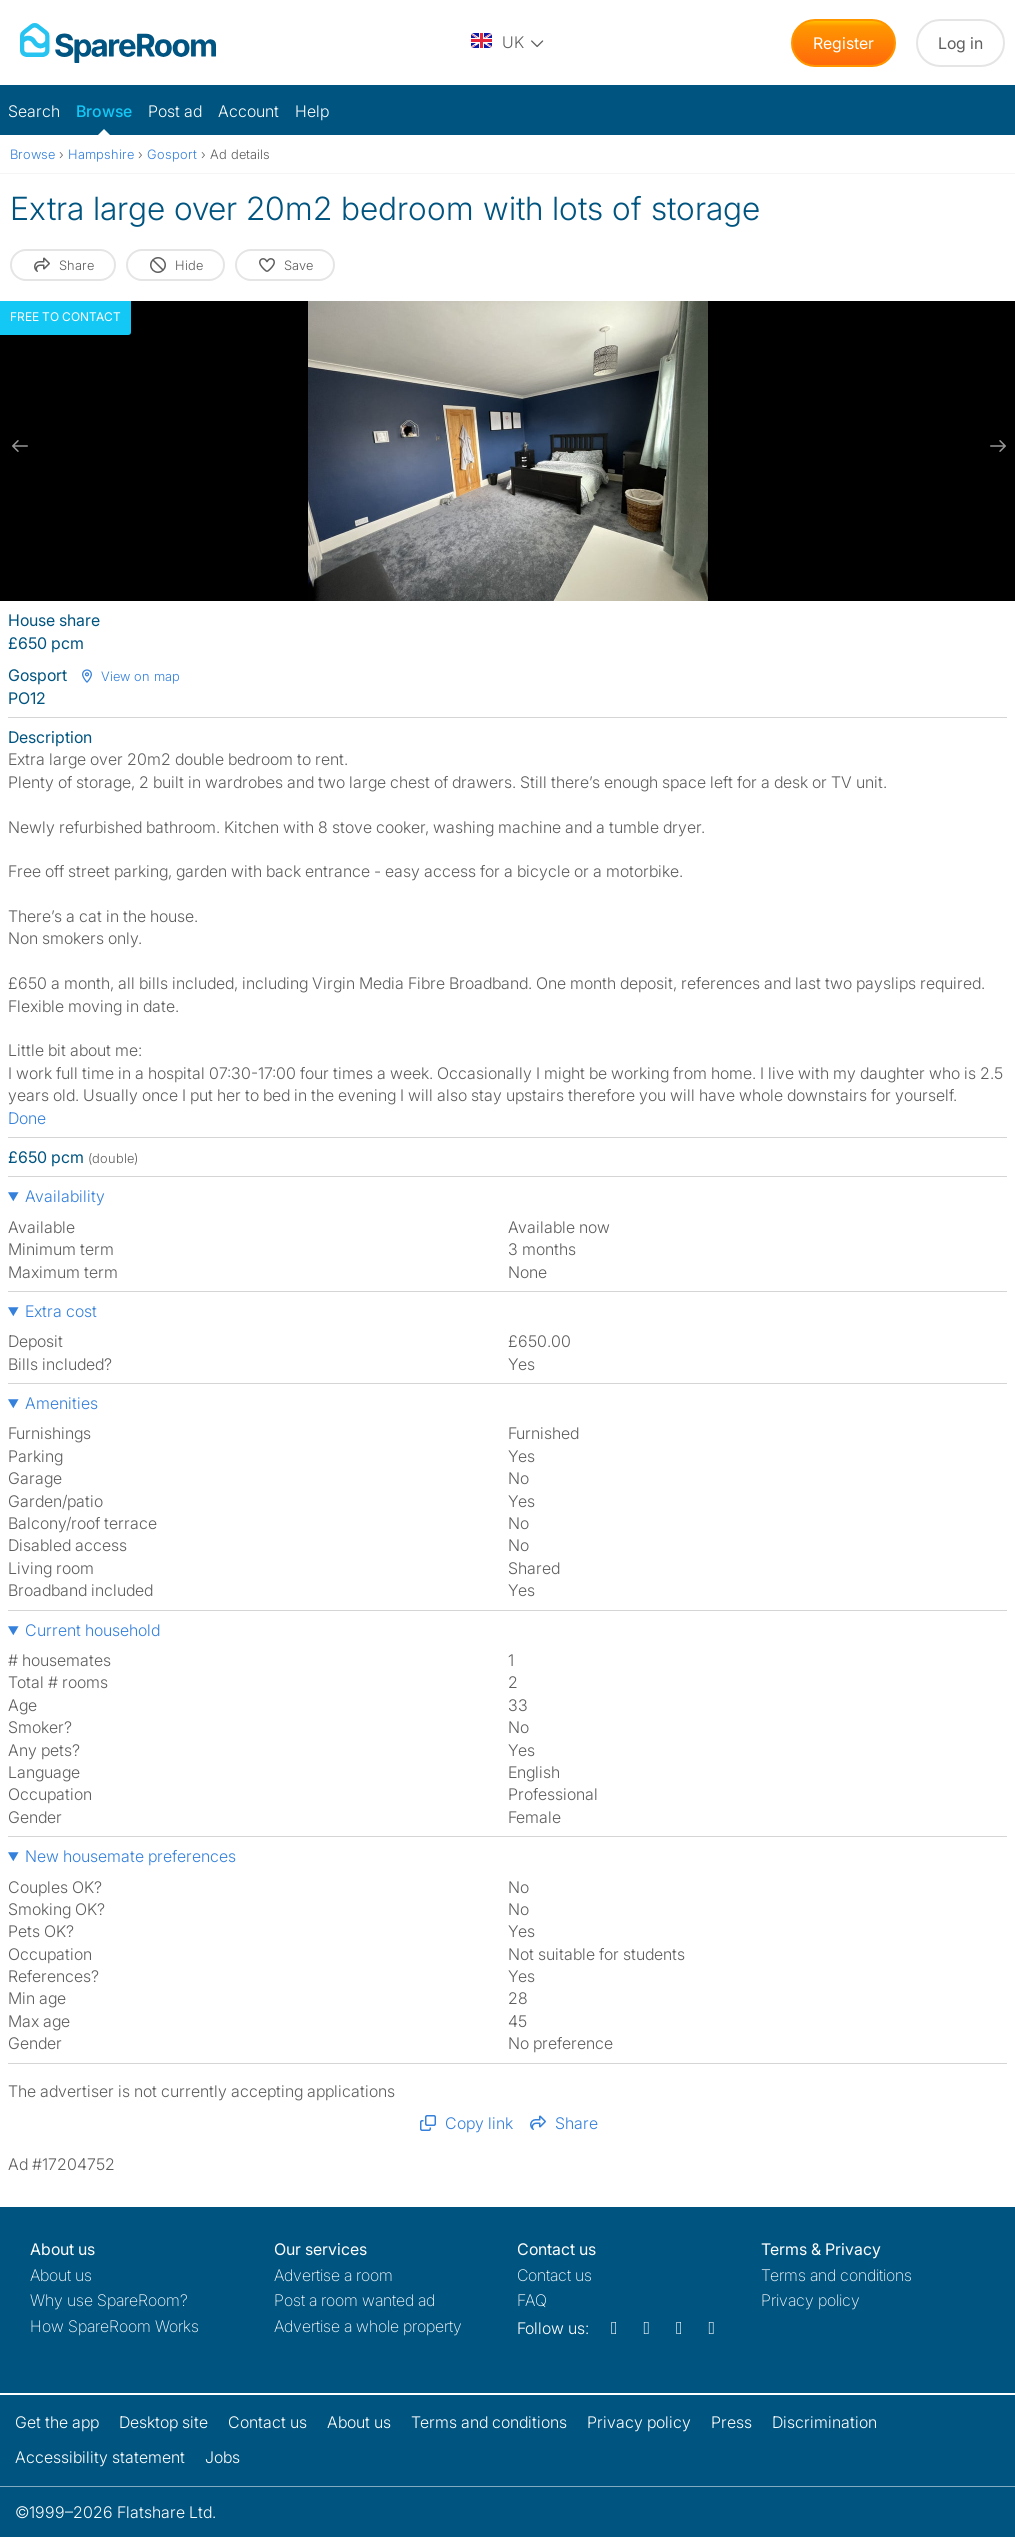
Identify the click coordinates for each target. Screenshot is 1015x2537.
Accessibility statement (100, 2457)
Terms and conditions (836, 2275)
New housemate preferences (130, 1856)
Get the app (57, 2422)
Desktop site (163, 2422)
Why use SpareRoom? (109, 2300)
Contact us (554, 2275)
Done (27, 1118)
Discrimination (824, 2422)
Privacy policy (810, 2300)
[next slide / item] (995, 446)
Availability (65, 1196)
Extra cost (61, 1311)
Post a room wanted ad (354, 2300)
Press (731, 2422)
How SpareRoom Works (114, 2326)
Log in (960, 43)
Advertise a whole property (368, 2326)
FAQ (532, 2300)
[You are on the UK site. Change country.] (509, 43)
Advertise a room (333, 2275)
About (61, 2275)
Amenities (61, 1403)
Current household (92, 1630)
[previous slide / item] (20, 446)
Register (843, 43)
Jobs (222, 2457)
